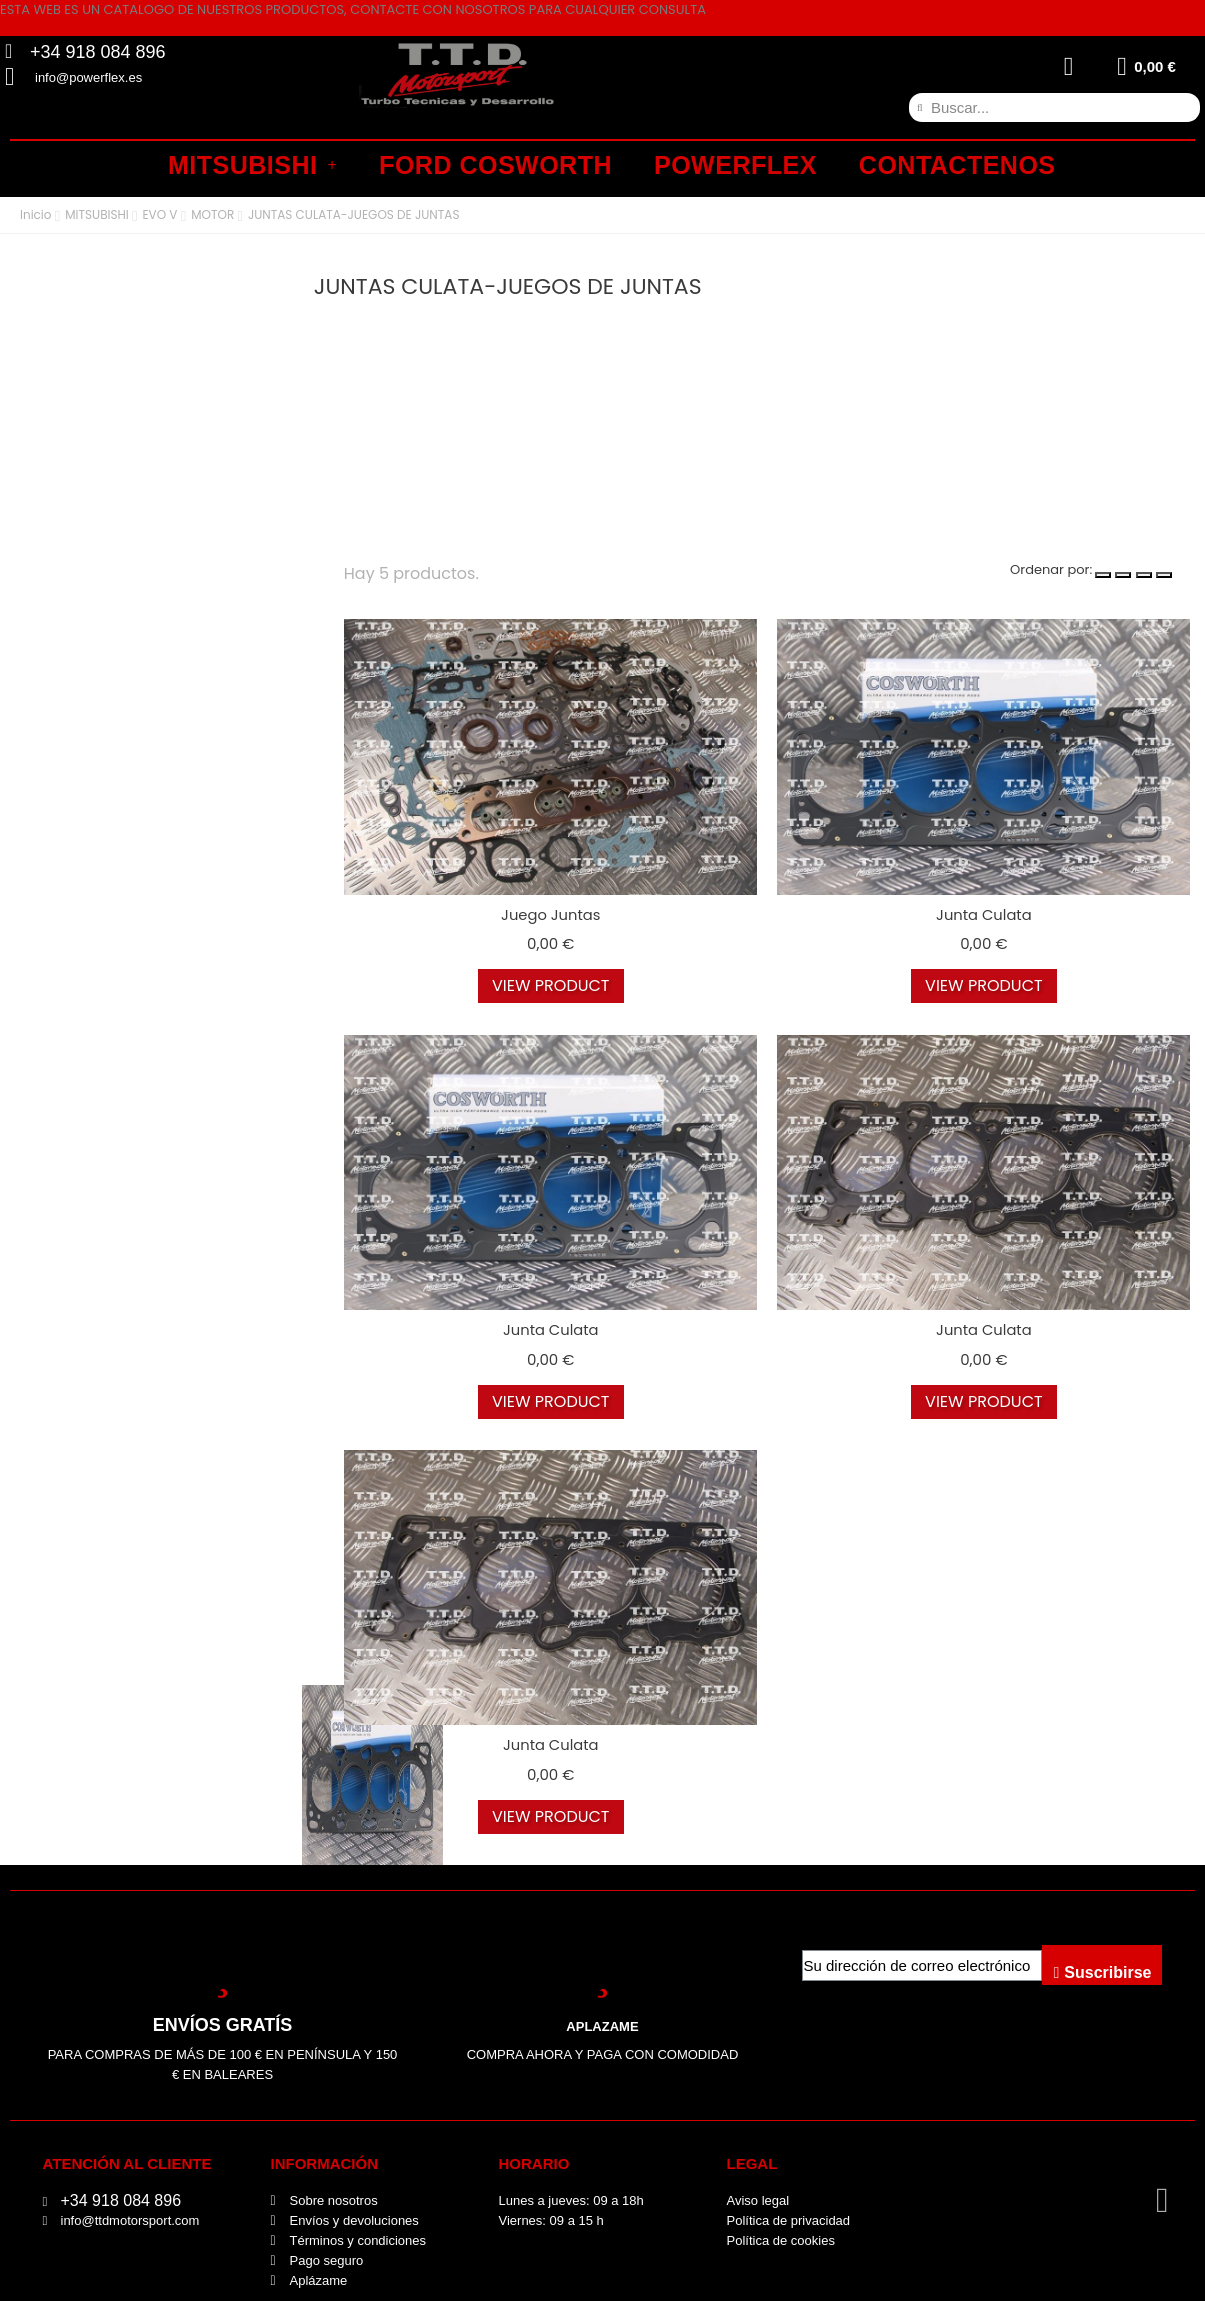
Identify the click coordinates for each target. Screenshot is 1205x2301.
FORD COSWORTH (495, 165)
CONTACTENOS (957, 165)
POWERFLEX (735, 165)
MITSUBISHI (252, 165)
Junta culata (983, 914)
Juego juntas (550, 914)
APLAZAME (602, 2026)
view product (551, 985)
